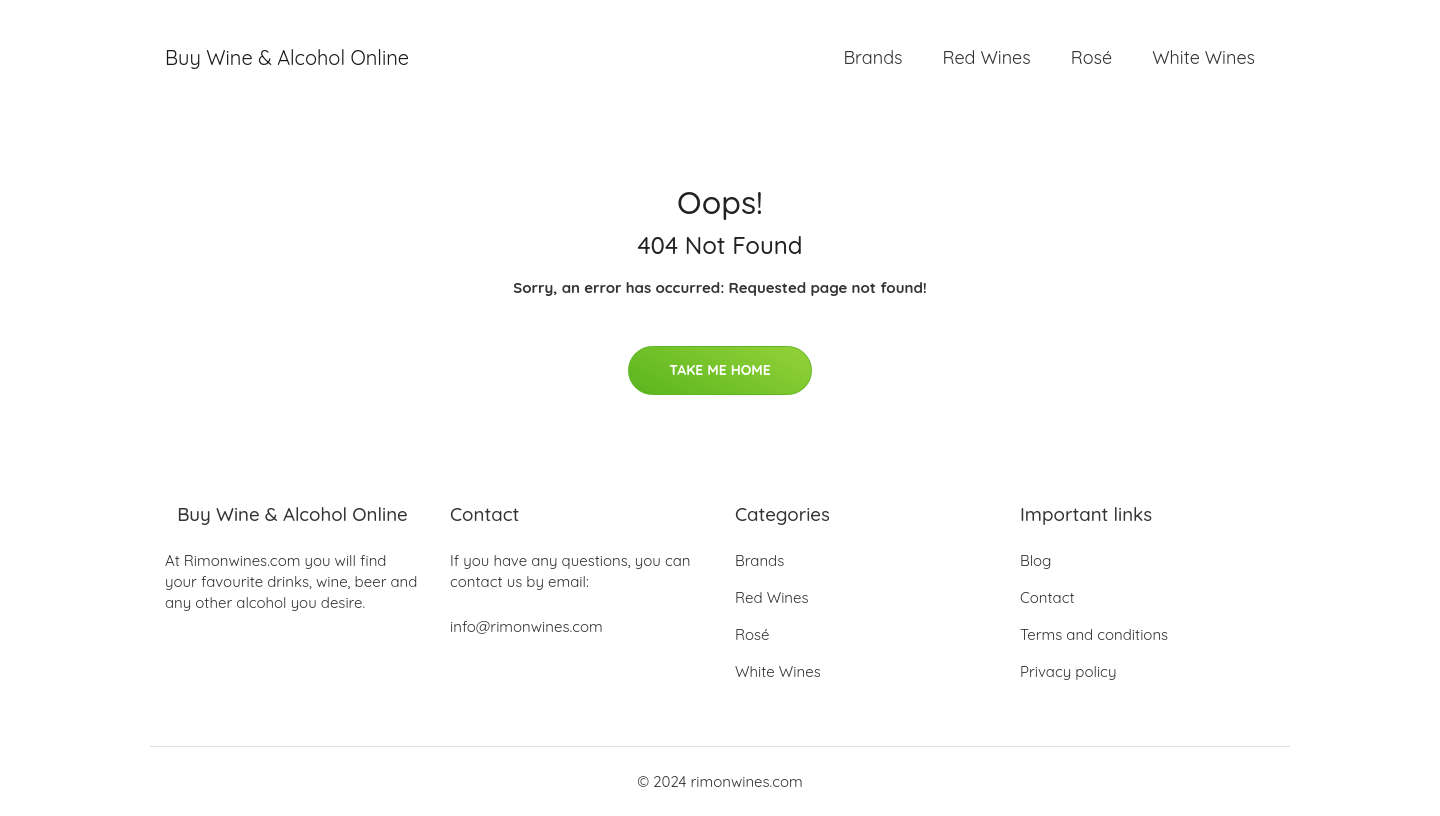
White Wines (1203, 57)
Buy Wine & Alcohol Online (287, 57)
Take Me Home (720, 370)
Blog (1035, 560)
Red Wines (986, 57)
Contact (1047, 597)
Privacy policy (1068, 671)
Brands (872, 57)
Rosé (1091, 57)
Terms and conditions (1094, 634)
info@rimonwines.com (526, 626)
